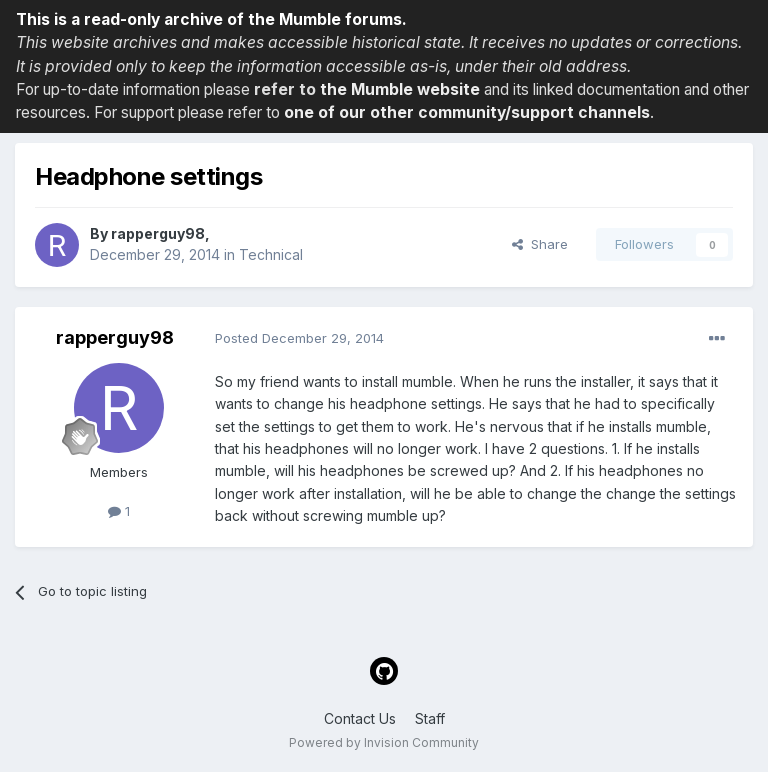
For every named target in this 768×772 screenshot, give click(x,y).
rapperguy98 (158, 233)
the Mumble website (400, 89)
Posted (299, 338)
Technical (271, 254)
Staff (430, 718)
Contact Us (360, 718)
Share (540, 244)
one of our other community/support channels (467, 112)
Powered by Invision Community (384, 742)
